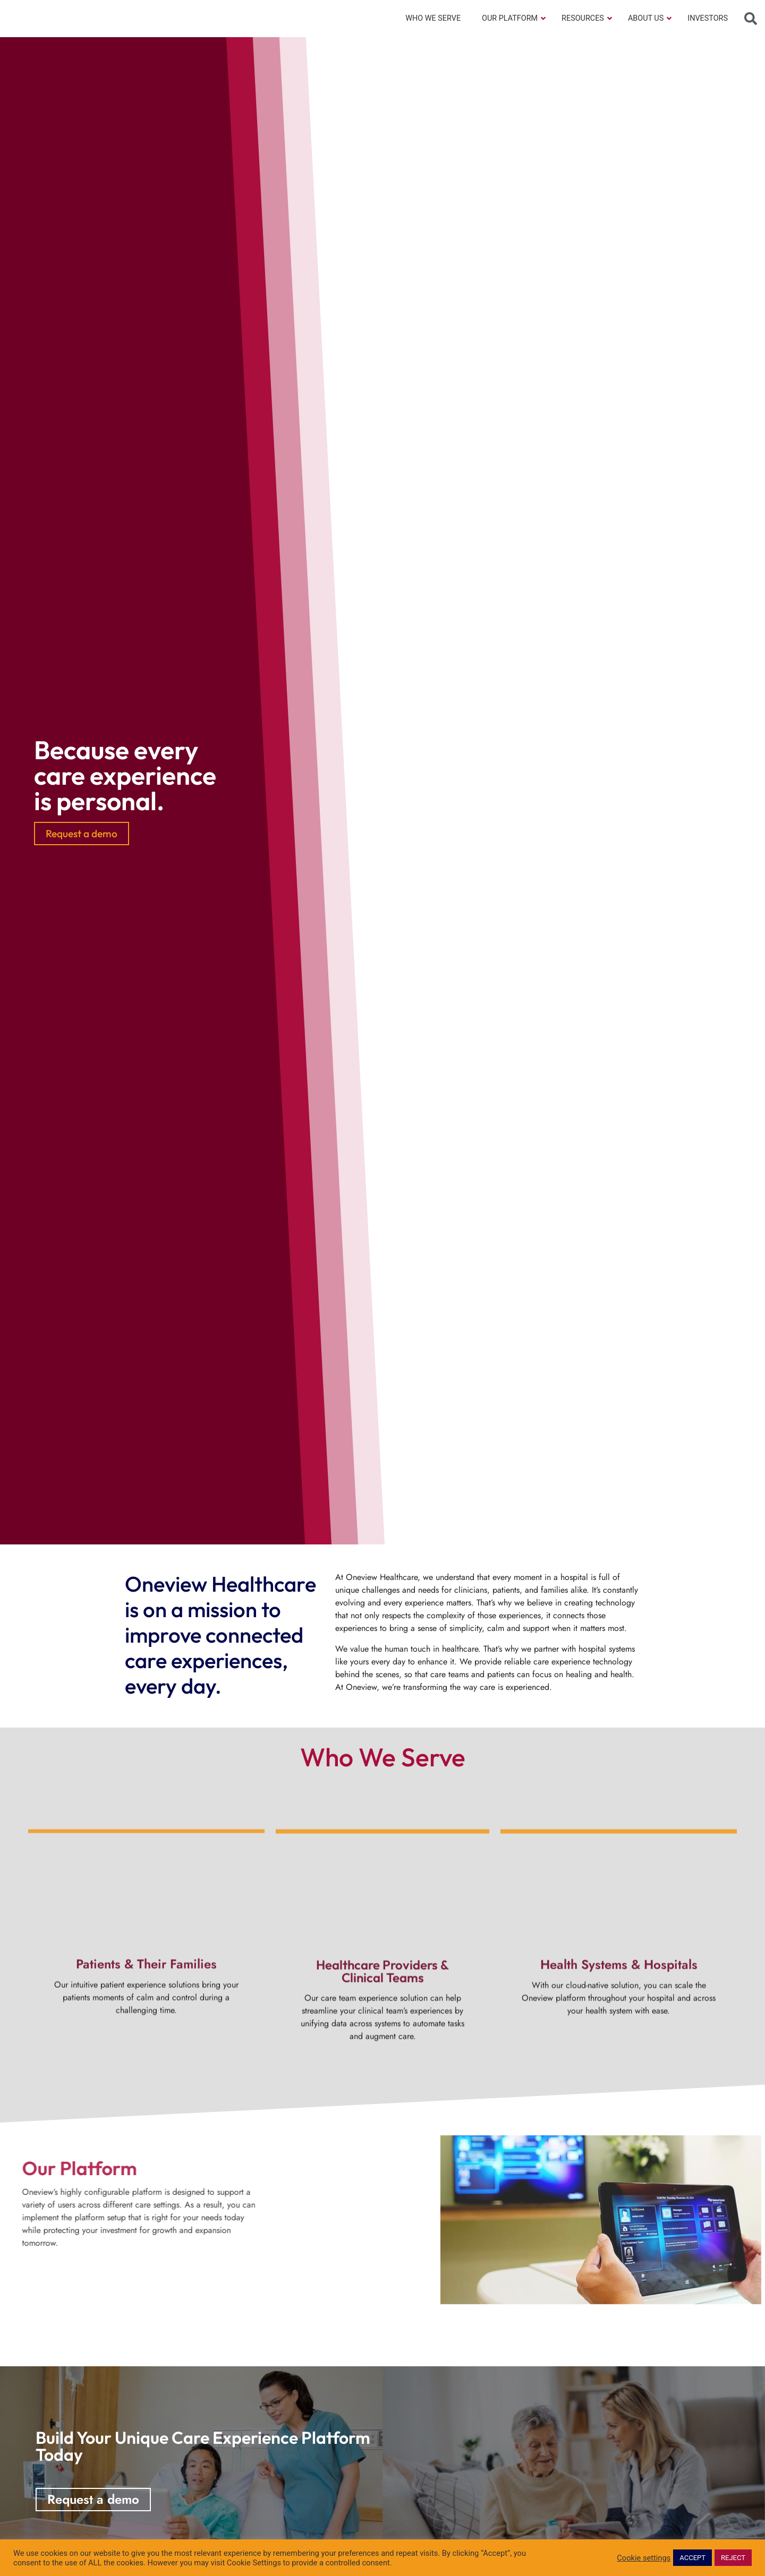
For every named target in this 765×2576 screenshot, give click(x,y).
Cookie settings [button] (643, 2558)
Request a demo (81, 833)
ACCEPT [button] (692, 2558)
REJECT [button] (733, 2558)
